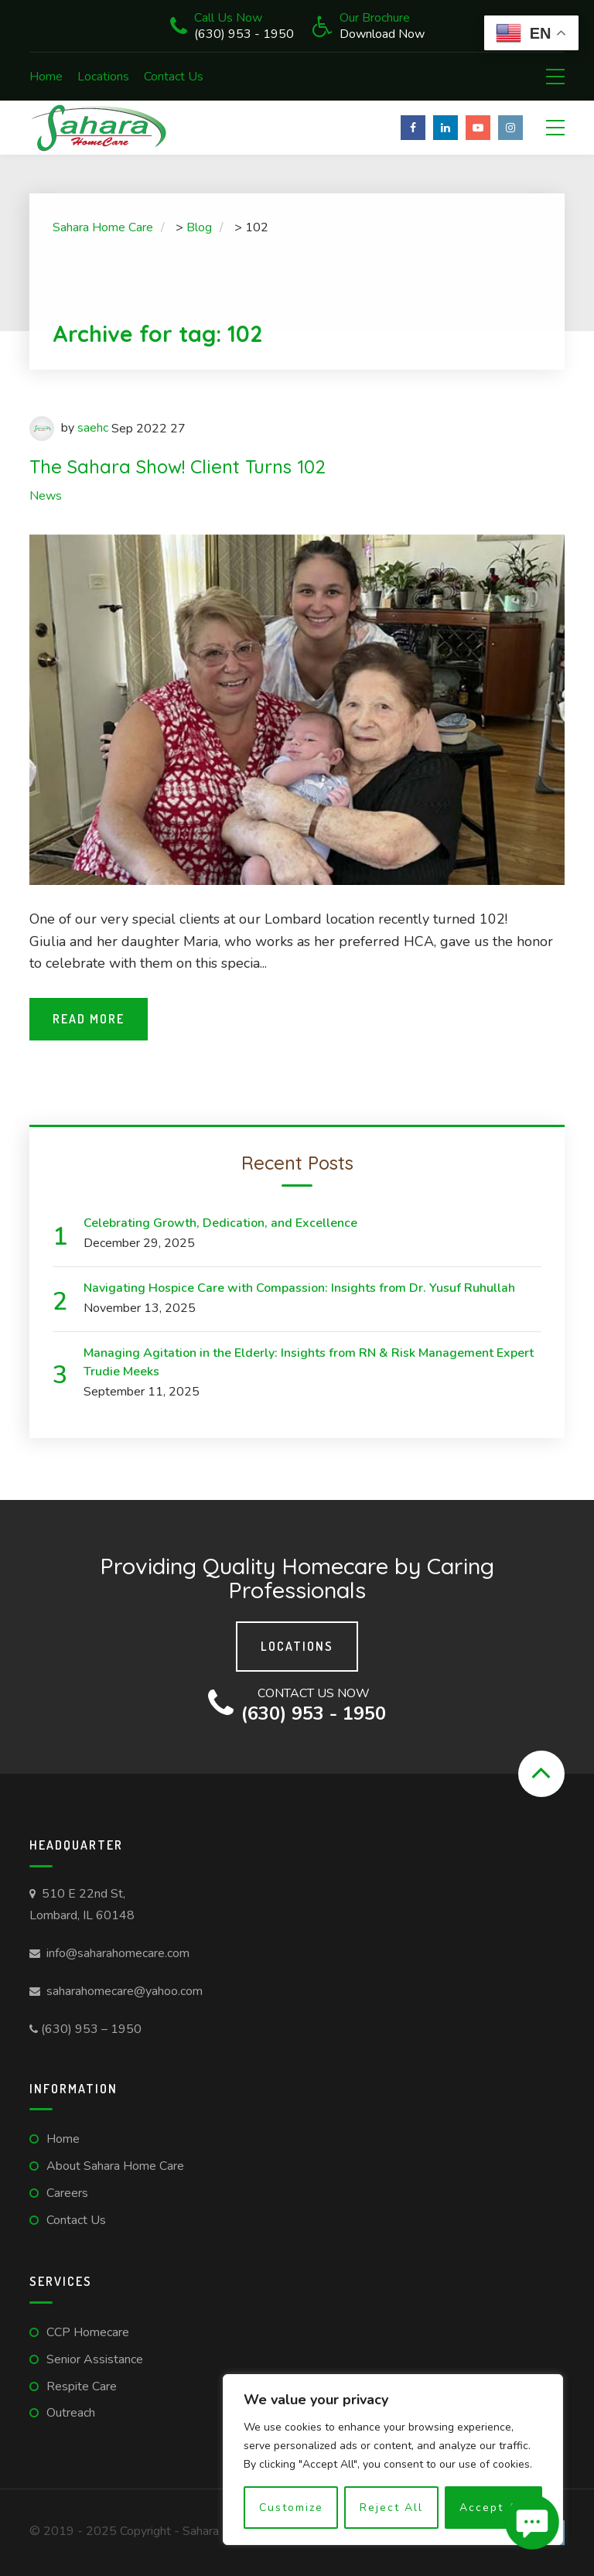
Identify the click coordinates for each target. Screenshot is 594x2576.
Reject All (391, 2507)
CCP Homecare (87, 2332)
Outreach (70, 2412)
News (45, 495)
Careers (67, 2193)
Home (46, 76)
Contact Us (173, 76)
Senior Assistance (94, 2359)
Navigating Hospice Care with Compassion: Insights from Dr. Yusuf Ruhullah (299, 1288)
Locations (103, 76)
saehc (92, 427)
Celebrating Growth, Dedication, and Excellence (220, 1223)
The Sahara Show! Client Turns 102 (177, 466)
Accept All (493, 2507)
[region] (393, 2459)
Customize (291, 2507)
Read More (89, 1019)
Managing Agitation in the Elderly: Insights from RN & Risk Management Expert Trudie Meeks (309, 1362)
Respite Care (81, 2386)
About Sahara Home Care (115, 2166)
